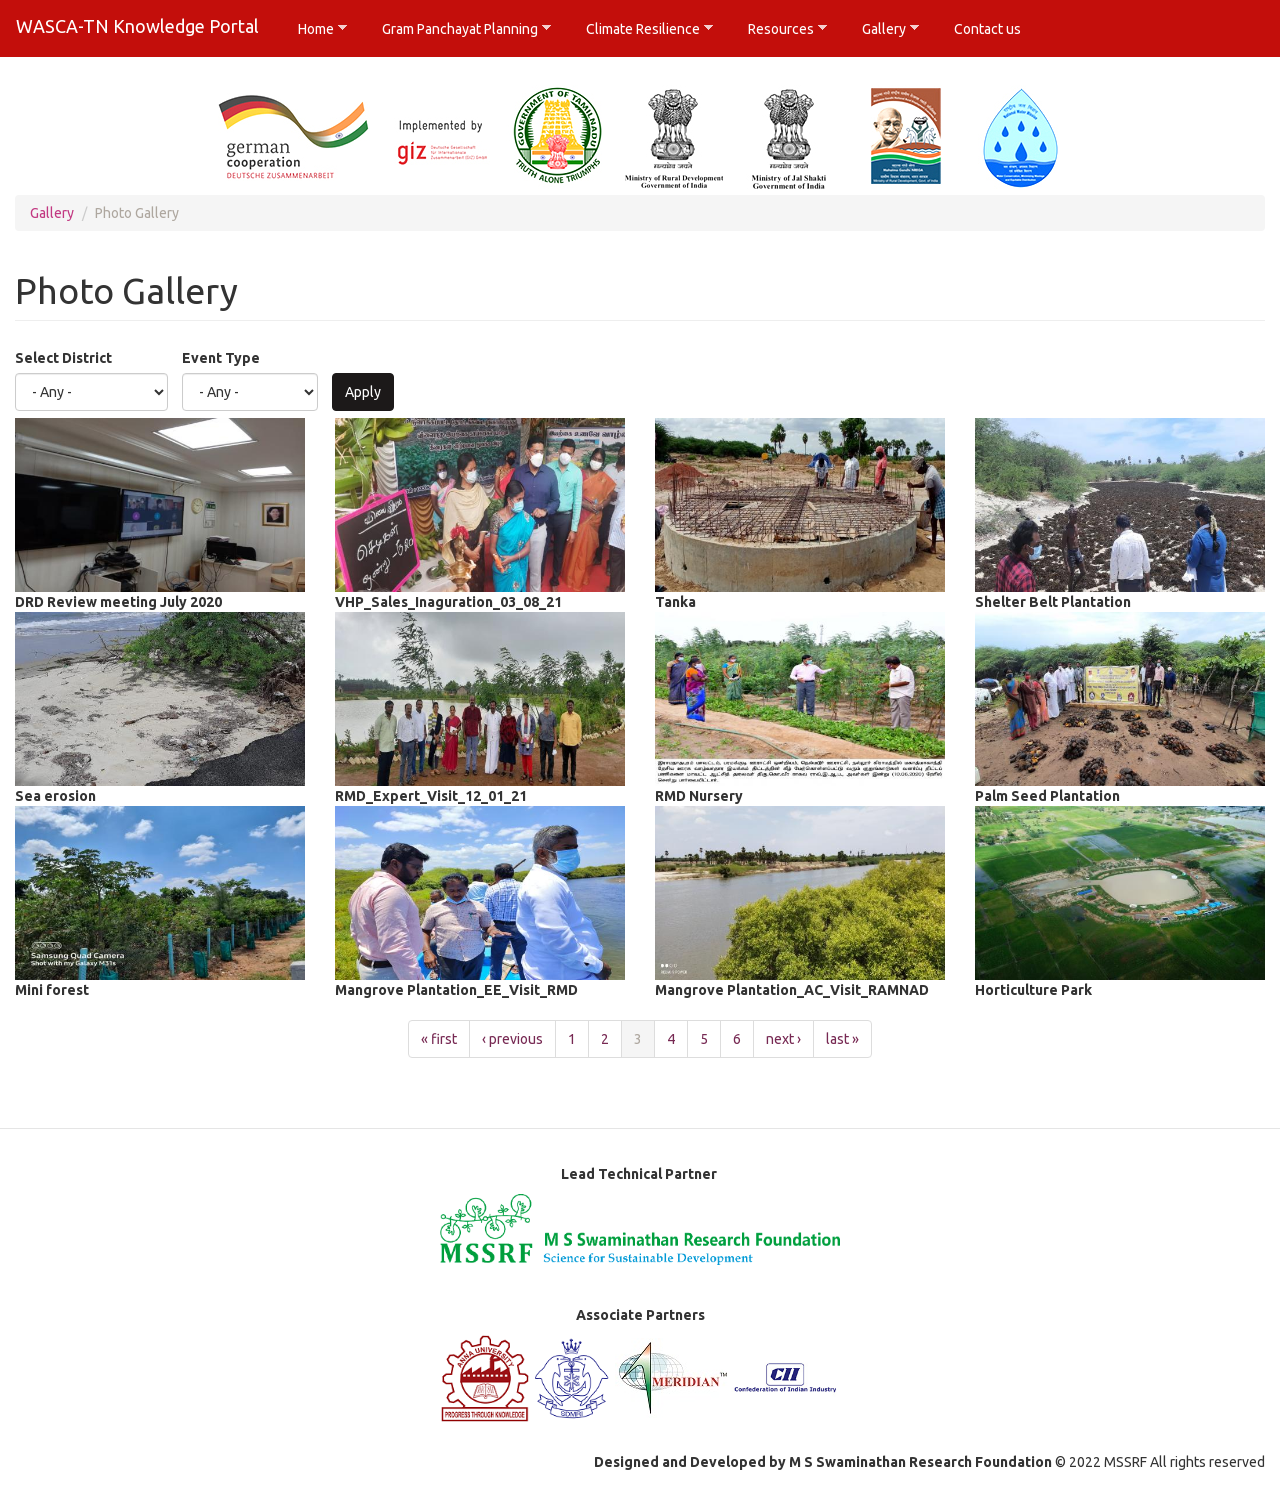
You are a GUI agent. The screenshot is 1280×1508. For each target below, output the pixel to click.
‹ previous (512, 1039)
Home (315, 29)
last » (842, 1039)
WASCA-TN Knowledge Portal (137, 26)
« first (439, 1039)
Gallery (883, 29)
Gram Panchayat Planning (459, 29)
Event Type (221, 358)
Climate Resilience (642, 29)
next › (783, 1039)
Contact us (987, 29)
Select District (63, 358)
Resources (780, 29)
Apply (363, 392)
